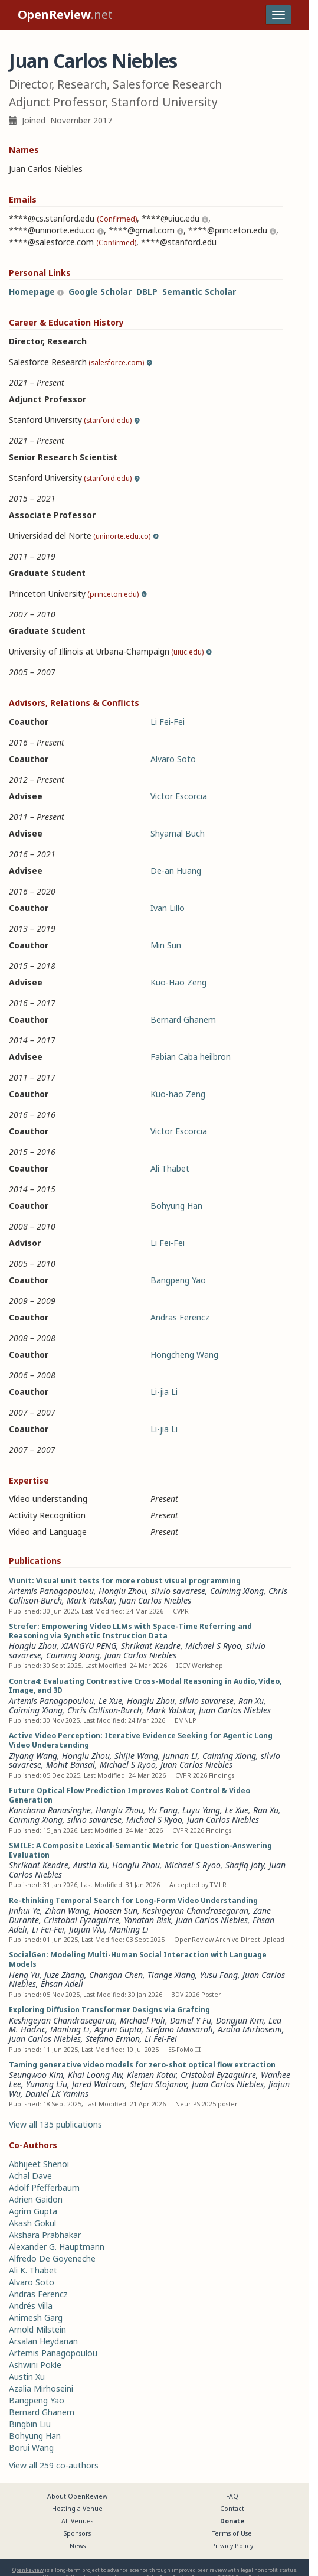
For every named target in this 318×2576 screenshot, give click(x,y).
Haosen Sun (115, 1910)
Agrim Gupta (118, 2029)
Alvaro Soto (173, 759)
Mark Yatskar (90, 1600)
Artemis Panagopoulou (51, 1590)
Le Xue (110, 1700)
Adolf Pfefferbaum (44, 2187)
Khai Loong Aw (95, 2074)
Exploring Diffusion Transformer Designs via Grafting (109, 2010)
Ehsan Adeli (62, 1983)
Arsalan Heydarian (43, 2341)
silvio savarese (178, 1590)
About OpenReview (77, 2496)
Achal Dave (30, 2175)
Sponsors (77, 2533)
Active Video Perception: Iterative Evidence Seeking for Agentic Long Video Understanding (141, 1740)
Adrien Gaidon (36, 2199)
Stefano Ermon (113, 2038)
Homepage (32, 291)
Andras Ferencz (179, 1317)
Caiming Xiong (237, 1590)
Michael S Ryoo (213, 1645)
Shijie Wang (136, 1755)
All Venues (77, 2521)
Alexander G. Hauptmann (56, 2246)
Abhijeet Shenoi (39, 2164)
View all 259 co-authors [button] (54, 2465)
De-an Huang (175, 870)
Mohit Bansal (70, 1764)
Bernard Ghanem (183, 1019)
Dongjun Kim (240, 2020)
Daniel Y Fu (190, 2020)
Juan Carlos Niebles (155, 1600)
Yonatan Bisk (147, 1920)
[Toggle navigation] (278, 15)
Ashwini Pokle (35, 2364)
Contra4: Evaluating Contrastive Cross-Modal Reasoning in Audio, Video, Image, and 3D (145, 1686)
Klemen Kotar (151, 2074)
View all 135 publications (55, 2124)
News (78, 2546)
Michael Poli (142, 2020)
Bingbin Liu (30, 2423)
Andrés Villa (31, 2305)
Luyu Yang (201, 1810)
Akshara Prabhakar (45, 2234)
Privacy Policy (232, 2546)
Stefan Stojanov (158, 2084)
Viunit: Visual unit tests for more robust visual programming (125, 1581)
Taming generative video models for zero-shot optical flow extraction (142, 2065)
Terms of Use (232, 2533)
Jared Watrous (98, 2084)
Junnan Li (180, 1755)
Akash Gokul (32, 2223)
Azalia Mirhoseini (250, 2029)
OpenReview (28, 2570)
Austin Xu (90, 1865)
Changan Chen (116, 1974)
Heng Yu (24, 1974)
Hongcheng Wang (184, 1354)
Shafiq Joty (244, 1865)
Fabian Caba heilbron (190, 1056)
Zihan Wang (67, 1910)
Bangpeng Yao (178, 1280)
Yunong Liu (46, 2084)
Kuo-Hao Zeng (178, 982)
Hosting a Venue (77, 2509)
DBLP (147, 291)
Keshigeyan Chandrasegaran (195, 1910)
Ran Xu (251, 1700)
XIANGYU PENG (88, 1645)
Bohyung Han (176, 1205)
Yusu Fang (219, 1974)
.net (65, 14)
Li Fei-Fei (167, 721)
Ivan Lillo (167, 907)
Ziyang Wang (33, 1755)
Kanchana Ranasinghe (50, 1810)
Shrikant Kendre (151, 1645)
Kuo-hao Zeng (177, 1094)
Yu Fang (163, 1810)
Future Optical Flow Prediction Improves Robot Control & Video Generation (129, 1795)
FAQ (232, 2496)
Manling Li (129, 1929)
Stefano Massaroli (179, 2029)
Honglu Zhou (122, 1590)
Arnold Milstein (37, 2329)
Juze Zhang (64, 1974)
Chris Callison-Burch (104, 1710)
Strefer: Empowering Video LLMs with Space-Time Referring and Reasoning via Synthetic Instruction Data (130, 1631)
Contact (232, 2509)
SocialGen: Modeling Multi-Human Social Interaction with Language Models (138, 1959)
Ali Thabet (169, 1168)
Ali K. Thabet (33, 2270)
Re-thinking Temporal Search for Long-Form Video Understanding (133, 1900)
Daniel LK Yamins (56, 2093)
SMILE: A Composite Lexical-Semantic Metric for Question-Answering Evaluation (140, 1850)
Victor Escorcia (178, 796)
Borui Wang (31, 2447)
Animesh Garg (36, 2317)
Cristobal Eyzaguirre (81, 1920)
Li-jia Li (164, 1391)
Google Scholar (100, 291)
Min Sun (165, 945)
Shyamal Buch (177, 833)
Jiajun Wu (86, 1929)
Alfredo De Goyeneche (52, 2258)
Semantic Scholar (199, 291)
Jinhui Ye (24, 1910)
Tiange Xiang (171, 1974)
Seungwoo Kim (36, 2074)
